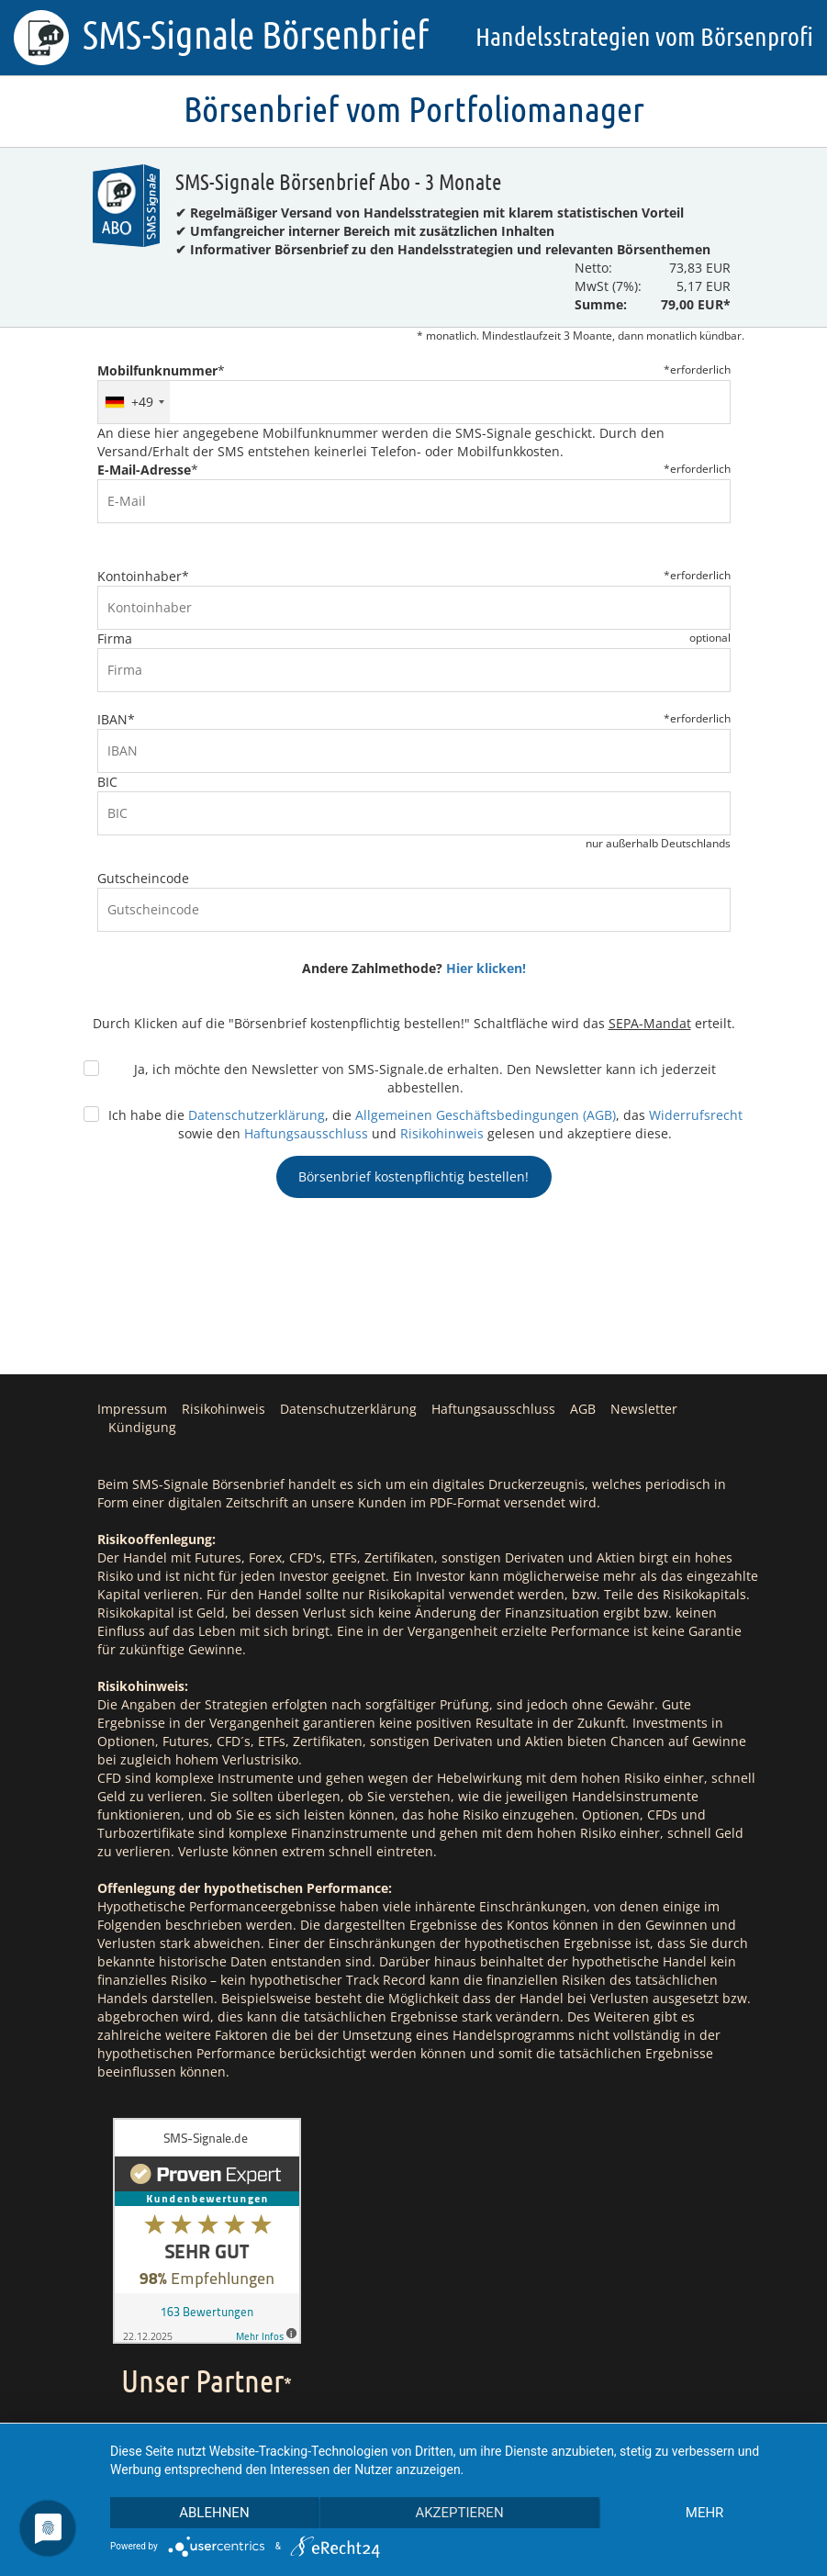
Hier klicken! (486, 968)
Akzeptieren (459, 2512)
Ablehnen (214, 2512)
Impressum (132, 1408)
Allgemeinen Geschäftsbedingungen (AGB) (485, 1115)
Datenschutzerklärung (256, 1115)
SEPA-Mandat (650, 1023)
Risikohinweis (442, 1133)
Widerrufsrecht (696, 1115)
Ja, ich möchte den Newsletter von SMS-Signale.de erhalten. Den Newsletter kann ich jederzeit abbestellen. (425, 1078)
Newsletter (643, 1408)
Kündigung (142, 1427)
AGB (583, 1408)
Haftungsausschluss (306, 1133)
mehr (705, 2512)
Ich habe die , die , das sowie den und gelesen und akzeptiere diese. (425, 1124)
